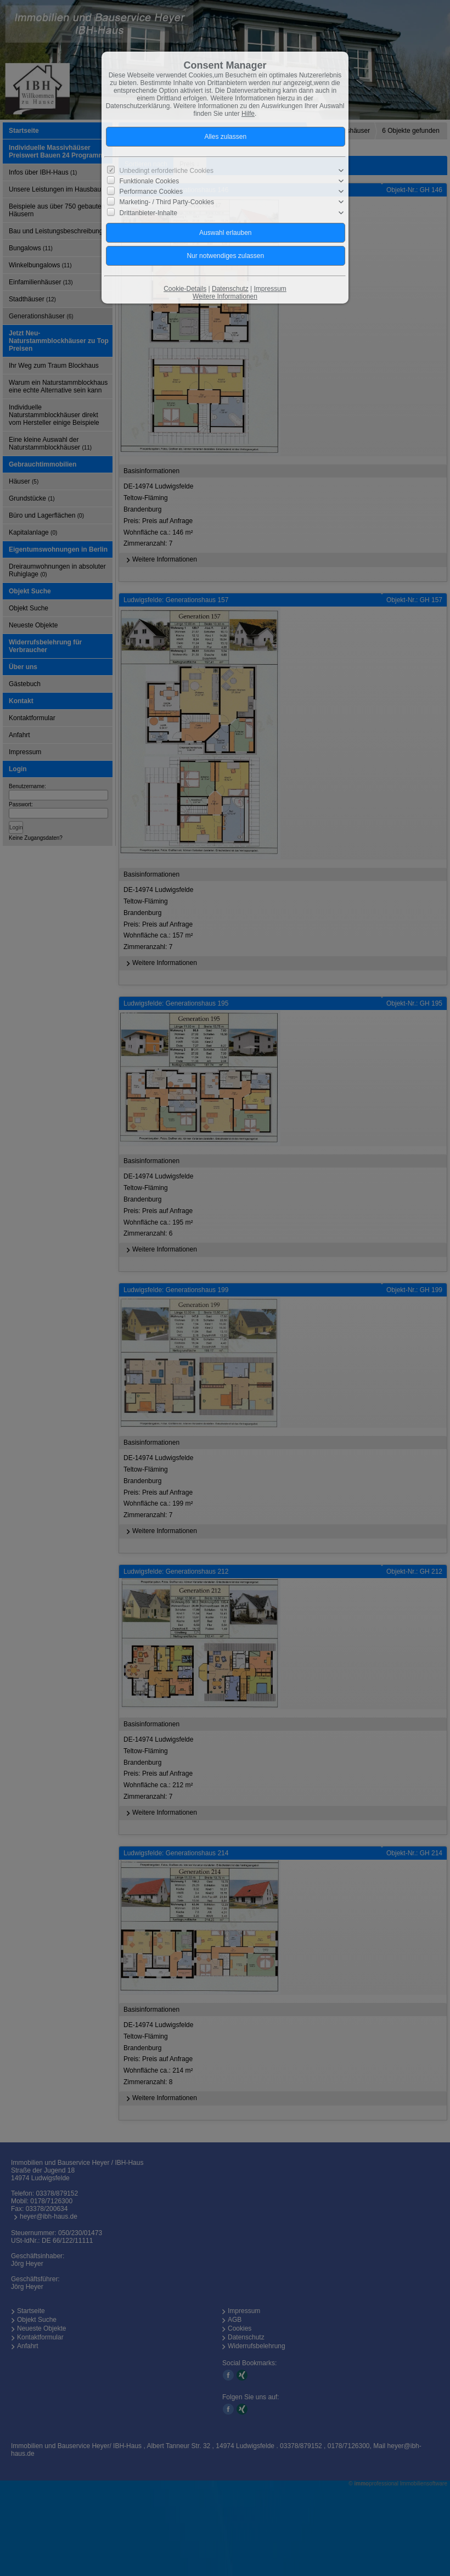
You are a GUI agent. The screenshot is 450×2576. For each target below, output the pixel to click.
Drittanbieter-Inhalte (148, 212)
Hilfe (248, 113)
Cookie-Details (185, 289)
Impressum (270, 289)
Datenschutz (230, 289)
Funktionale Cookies (149, 181)
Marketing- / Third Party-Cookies (167, 202)
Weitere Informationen (225, 296)
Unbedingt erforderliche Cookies (166, 171)
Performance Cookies (151, 191)
